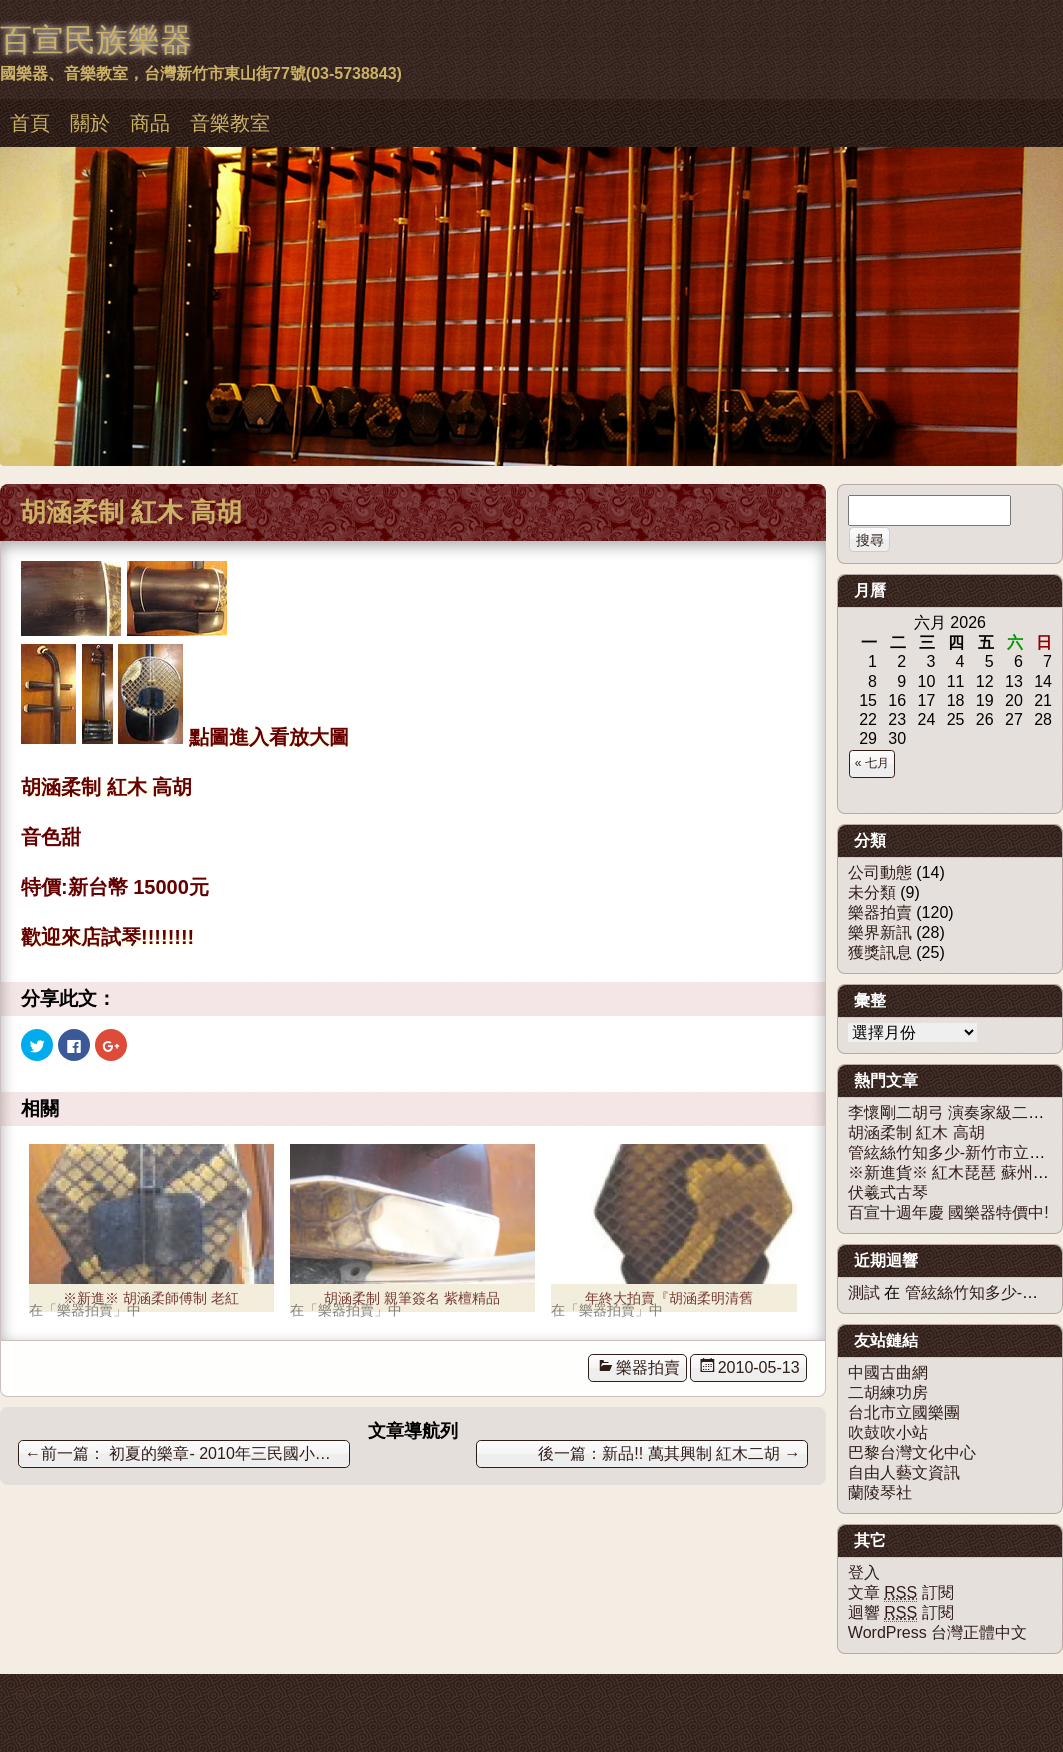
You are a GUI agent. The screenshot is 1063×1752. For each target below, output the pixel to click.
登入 (864, 1572)
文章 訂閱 (901, 1593)
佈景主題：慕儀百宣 (68, 1694)
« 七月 (872, 763)
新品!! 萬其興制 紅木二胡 (701, 1453)
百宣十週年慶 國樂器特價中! (948, 1212)
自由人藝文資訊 (904, 1472)
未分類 (872, 892)
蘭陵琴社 (880, 1492)
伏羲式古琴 (888, 1192)
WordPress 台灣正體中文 (937, 1632)
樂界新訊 (880, 932)
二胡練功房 (888, 1392)
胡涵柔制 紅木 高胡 (916, 1132)
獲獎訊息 (880, 952)
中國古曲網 (888, 1372)
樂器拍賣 (648, 1367)
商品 (150, 123)
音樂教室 (230, 123)
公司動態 (880, 872)
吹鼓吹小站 (888, 1432)
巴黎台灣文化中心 (912, 1452)
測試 (864, 1292)
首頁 (30, 123)
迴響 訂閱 (901, 1613)
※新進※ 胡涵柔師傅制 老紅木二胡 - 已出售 (151, 1301)
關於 (90, 123)
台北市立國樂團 (904, 1412)
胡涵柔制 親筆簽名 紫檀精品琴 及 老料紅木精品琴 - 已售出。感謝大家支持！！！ (412, 1301)
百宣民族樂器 (96, 40)
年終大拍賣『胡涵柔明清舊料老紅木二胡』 (669, 1301)
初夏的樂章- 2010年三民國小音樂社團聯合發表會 (187, 1453)
